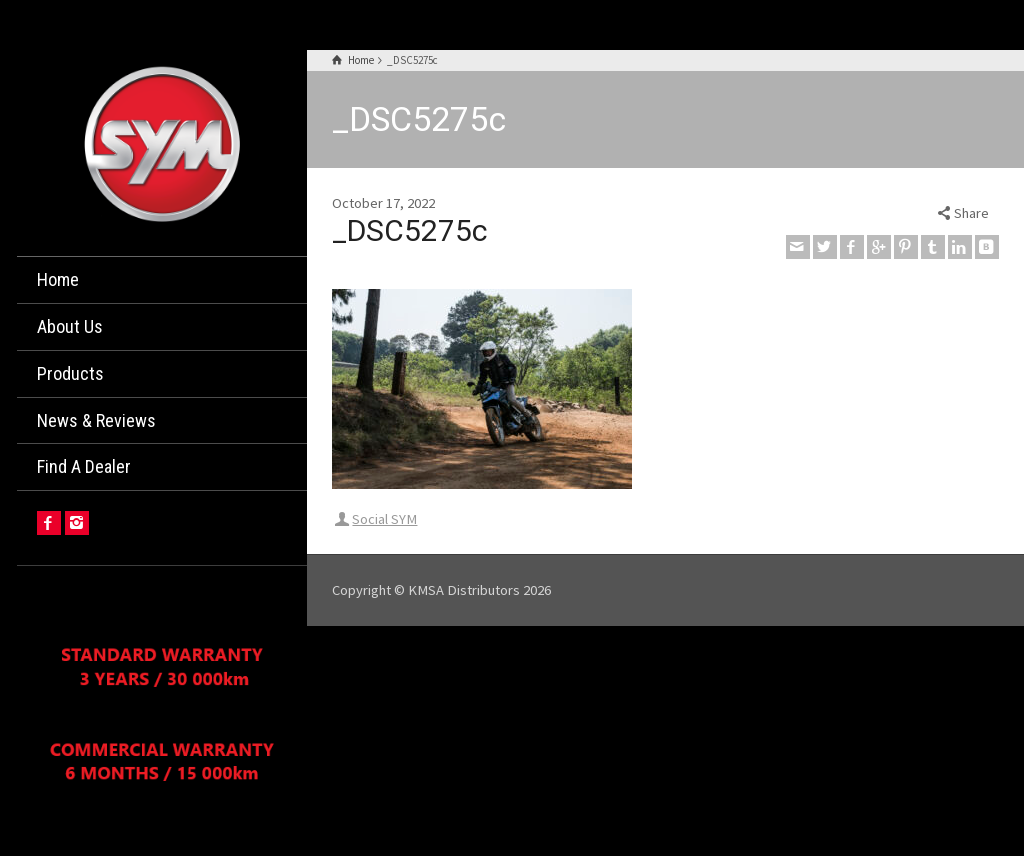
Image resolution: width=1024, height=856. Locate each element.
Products (70, 373)
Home (58, 279)
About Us (70, 326)
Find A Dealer (84, 466)
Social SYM (384, 519)
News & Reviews (96, 420)
